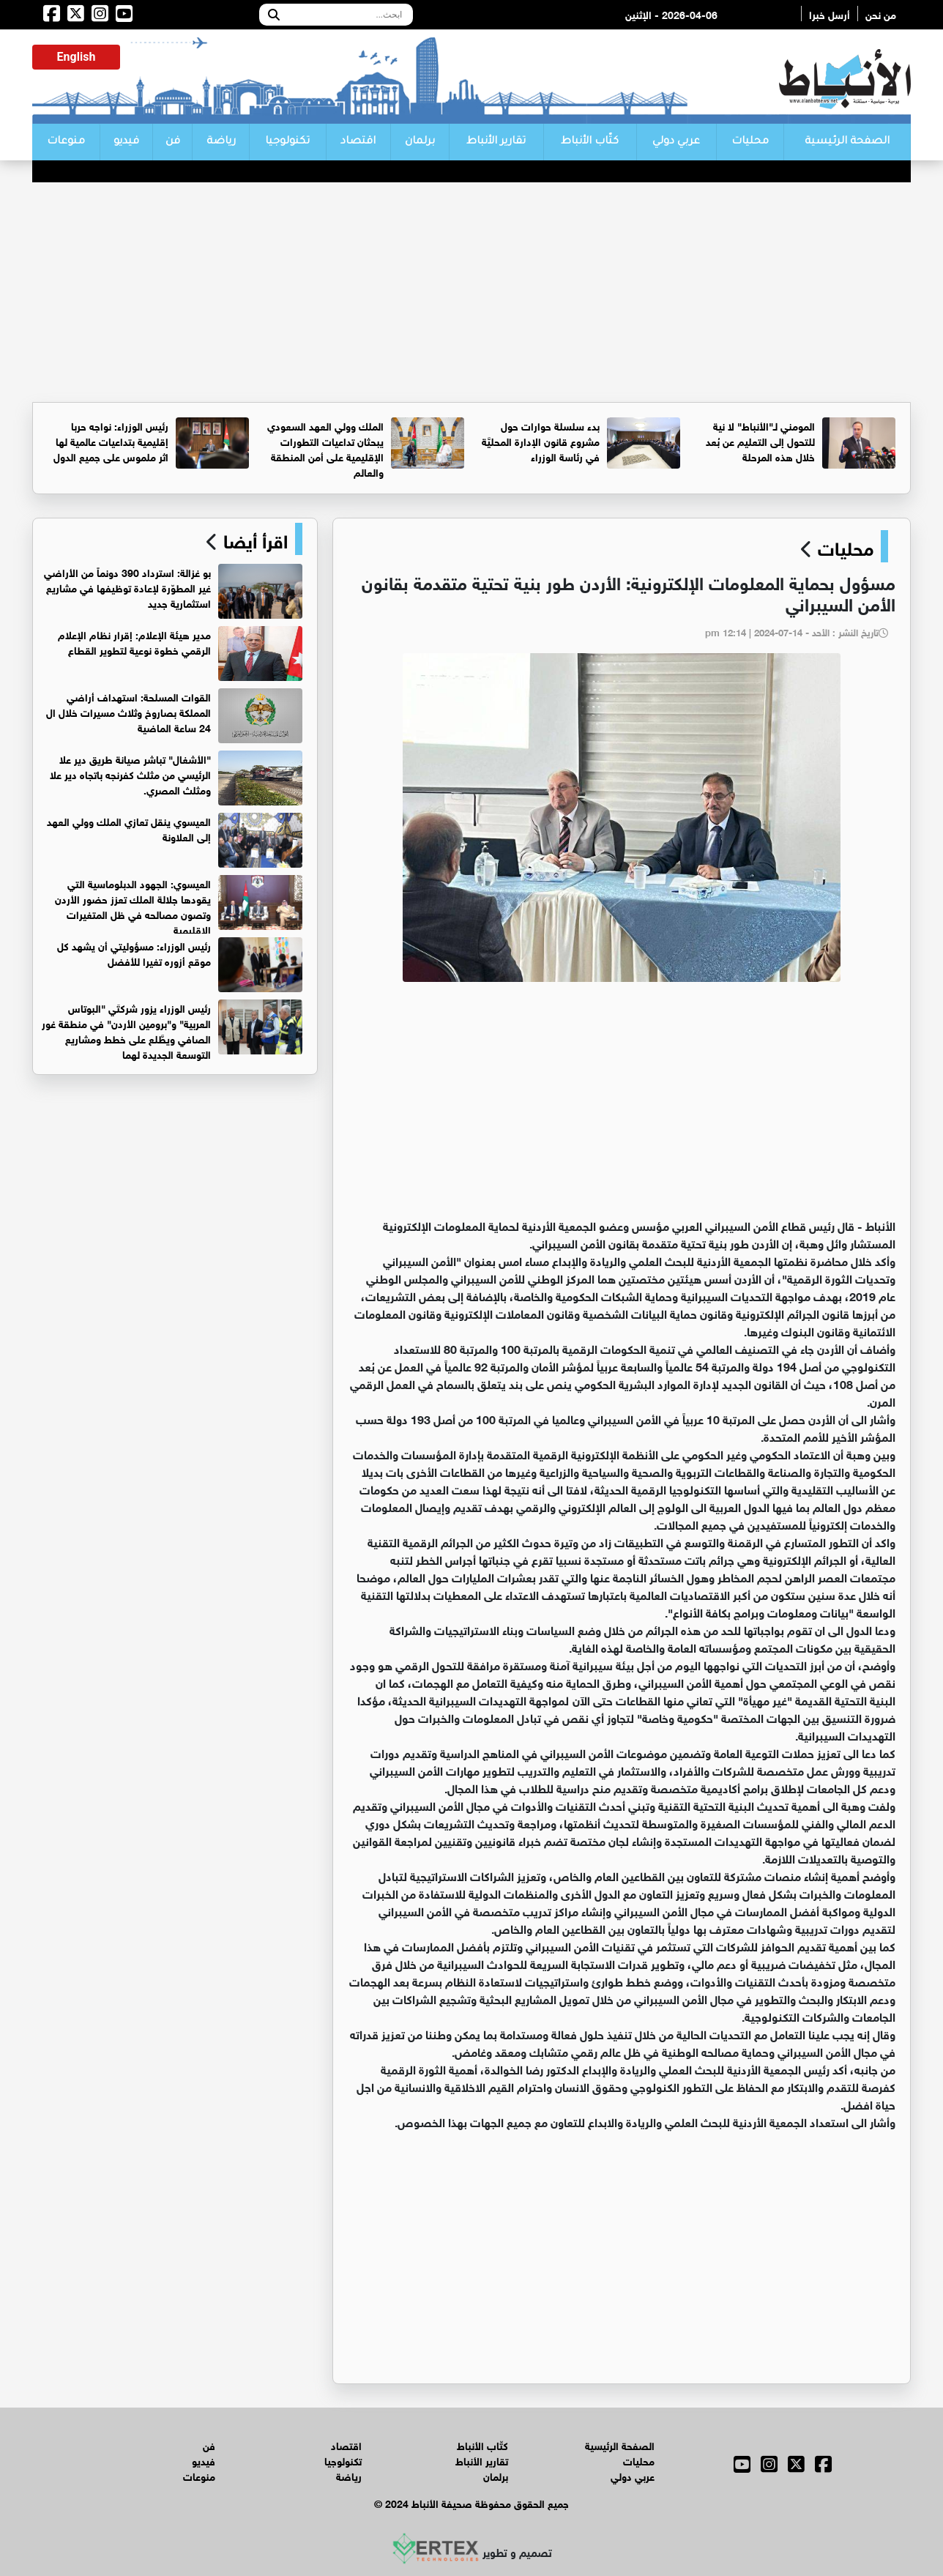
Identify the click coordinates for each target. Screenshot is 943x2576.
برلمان (420, 142)
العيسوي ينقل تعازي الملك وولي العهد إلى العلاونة (129, 828)
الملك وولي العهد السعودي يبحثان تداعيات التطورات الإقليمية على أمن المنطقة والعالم (325, 448)
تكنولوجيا (287, 142)
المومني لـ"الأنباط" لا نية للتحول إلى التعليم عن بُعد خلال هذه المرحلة (760, 440)
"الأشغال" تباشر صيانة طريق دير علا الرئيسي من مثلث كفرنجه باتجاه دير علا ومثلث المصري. (130, 773)
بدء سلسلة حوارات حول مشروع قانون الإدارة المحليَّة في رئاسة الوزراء (541, 440)
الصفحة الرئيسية (847, 142)
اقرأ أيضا (253, 539)
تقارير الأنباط (496, 142)
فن (172, 142)
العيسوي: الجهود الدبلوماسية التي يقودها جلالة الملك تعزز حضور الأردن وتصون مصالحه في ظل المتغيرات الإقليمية (133, 906)
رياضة (221, 142)
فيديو (126, 142)
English (76, 57)
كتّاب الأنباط (590, 142)
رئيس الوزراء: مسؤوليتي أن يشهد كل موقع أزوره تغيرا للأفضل (134, 952)
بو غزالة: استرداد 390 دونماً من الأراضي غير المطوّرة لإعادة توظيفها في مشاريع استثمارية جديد (127, 586)
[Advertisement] (471, 292)
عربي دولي (676, 142)
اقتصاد (358, 142)
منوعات (66, 142)
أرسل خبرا (829, 13)
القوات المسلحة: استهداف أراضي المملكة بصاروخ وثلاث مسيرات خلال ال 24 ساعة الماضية (128, 711)
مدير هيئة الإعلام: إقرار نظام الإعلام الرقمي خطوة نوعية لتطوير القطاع (134, 641)
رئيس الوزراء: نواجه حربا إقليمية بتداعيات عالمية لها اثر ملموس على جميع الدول (110, 440)
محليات (750, 142)
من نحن (880, 13)
